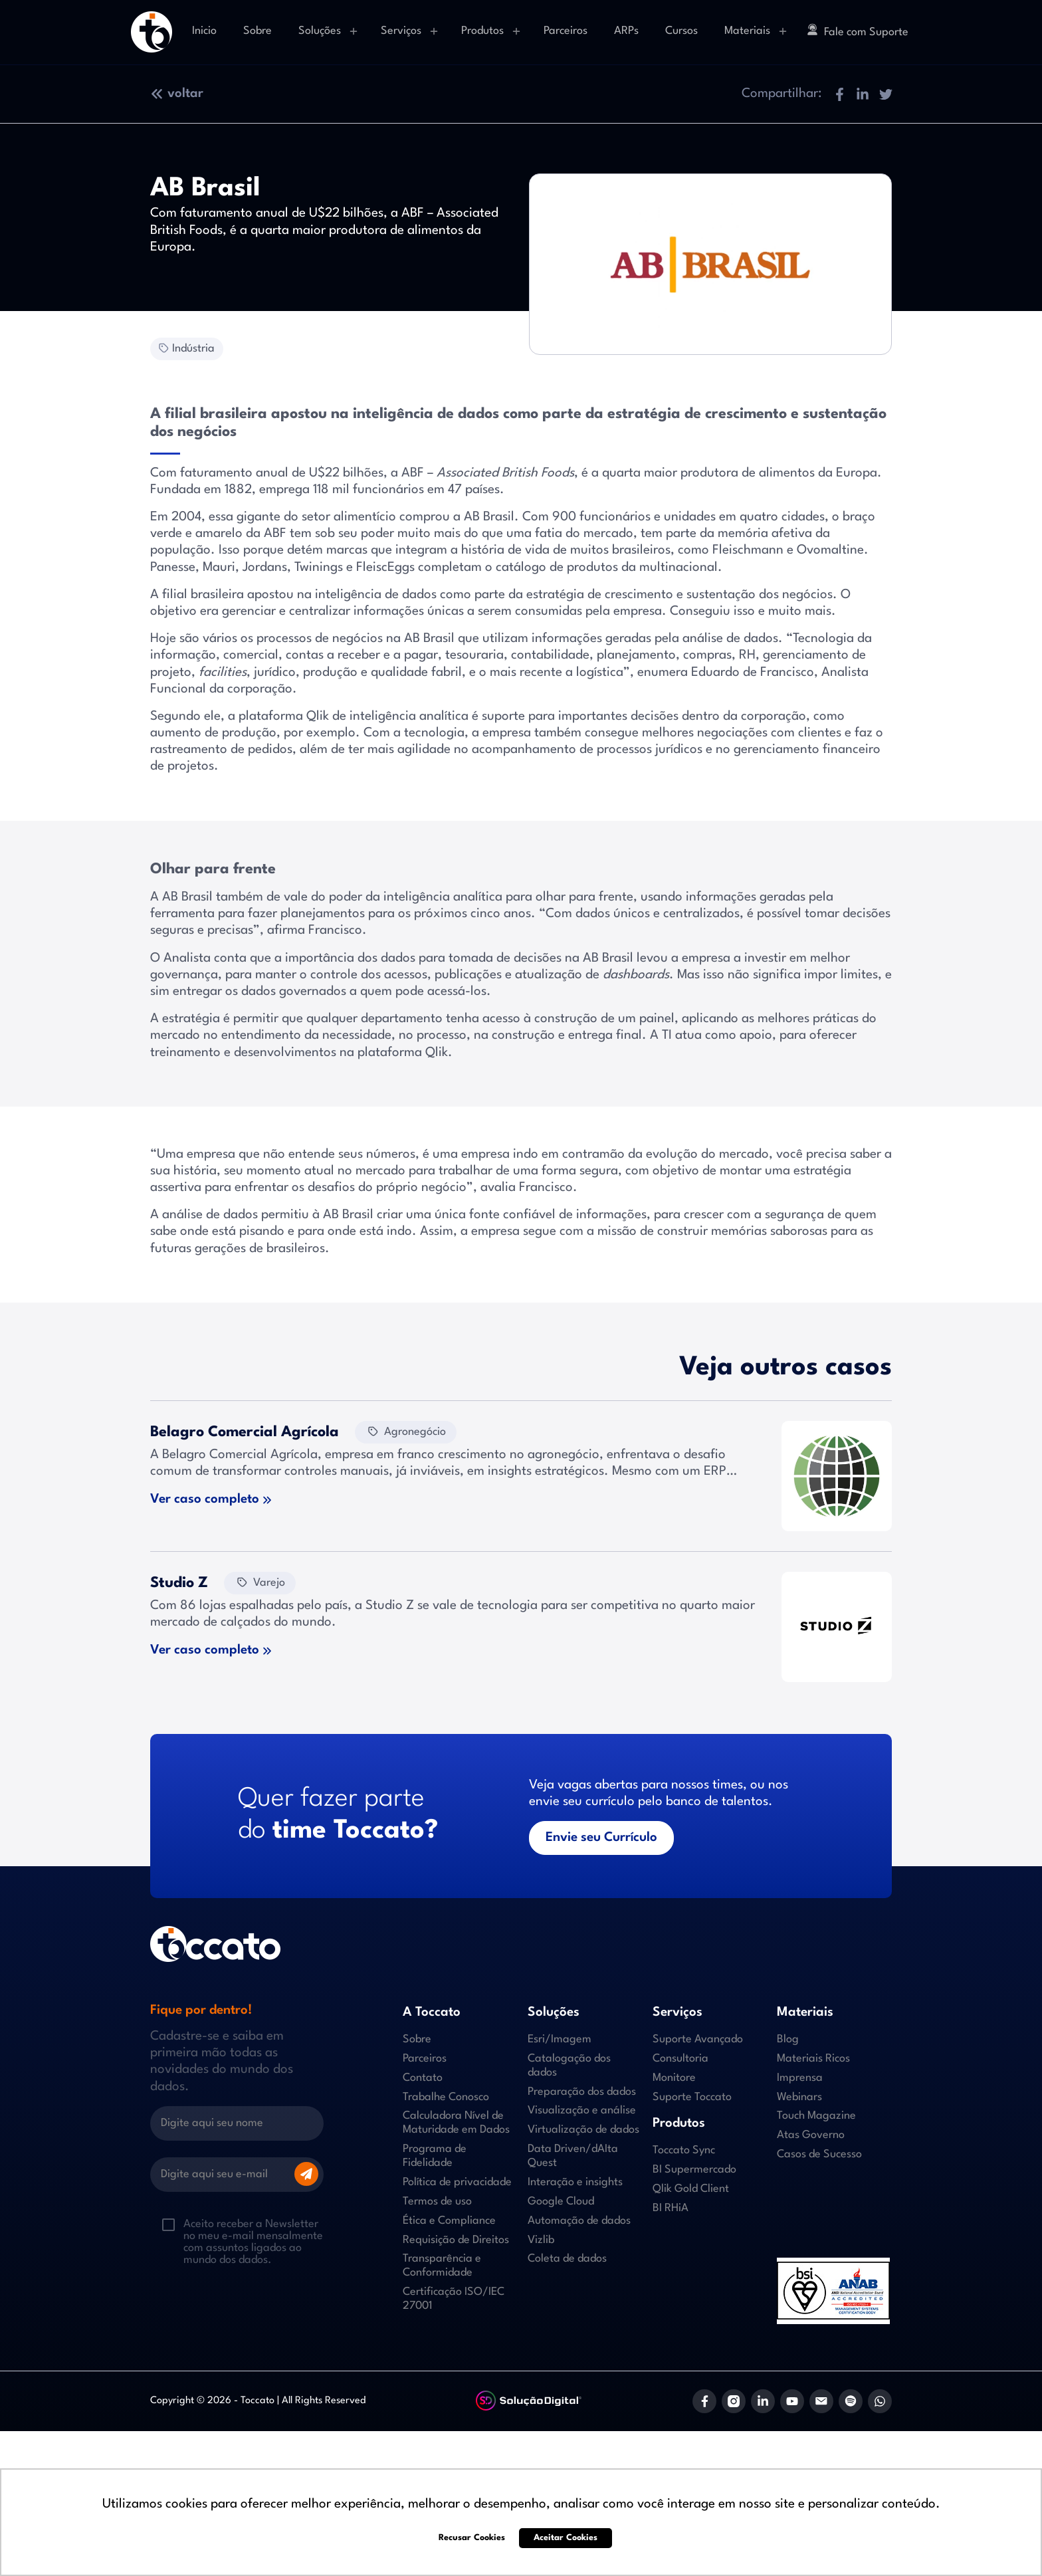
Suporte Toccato (692, 2097)
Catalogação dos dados (569, 2065)
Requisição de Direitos (456, 2240)
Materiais (747, 31)
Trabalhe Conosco (446, 2097)
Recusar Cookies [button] (472, 2537)
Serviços (401, 31)
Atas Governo (811, 2135)
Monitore (674, 2078)
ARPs (626, 31)
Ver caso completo (204, 1499)
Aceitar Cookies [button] (565, 2537)
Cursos (681, 31)
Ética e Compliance (449, 2220)
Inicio (204, 31)
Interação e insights (575, 2182)
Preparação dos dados (582, 2091)
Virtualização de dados (583, 2129)
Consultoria (680, 2058)
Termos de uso (437, 2201)
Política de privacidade (457, 2182)
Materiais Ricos (813, 2058)
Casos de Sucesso (819, 2154)
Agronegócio (405, 1431)
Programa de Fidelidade (435, 2156)
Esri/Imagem (559, 2039)
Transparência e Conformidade (442, 2265)
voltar (176, 93)
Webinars (799, 2097)
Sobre (257, 31)
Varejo (260, 1581)
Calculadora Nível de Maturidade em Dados (456, 2122)
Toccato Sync (684, 2150)
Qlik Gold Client (691, 2189)
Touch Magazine (816, 2115)
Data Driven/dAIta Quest (573, 2156)
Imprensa (800, 2078)
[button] (839, 94)
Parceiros (565, 31)
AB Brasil (489, 517)
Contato (423, 2078)
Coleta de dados (567, 2258)
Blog (788, 2039)
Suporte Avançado (698, 2039)
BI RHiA (670, 2208)
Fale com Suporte (857, 30)
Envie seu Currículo (601, 1837)
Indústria (185, 347)
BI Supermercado (694, 2169)
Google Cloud (561, 2201)
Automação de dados (579, 2220)
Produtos (482, 31)
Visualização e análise (582, 2110)
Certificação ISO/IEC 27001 (453, 2298)
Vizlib (541, 2240)
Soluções (319, 31)
